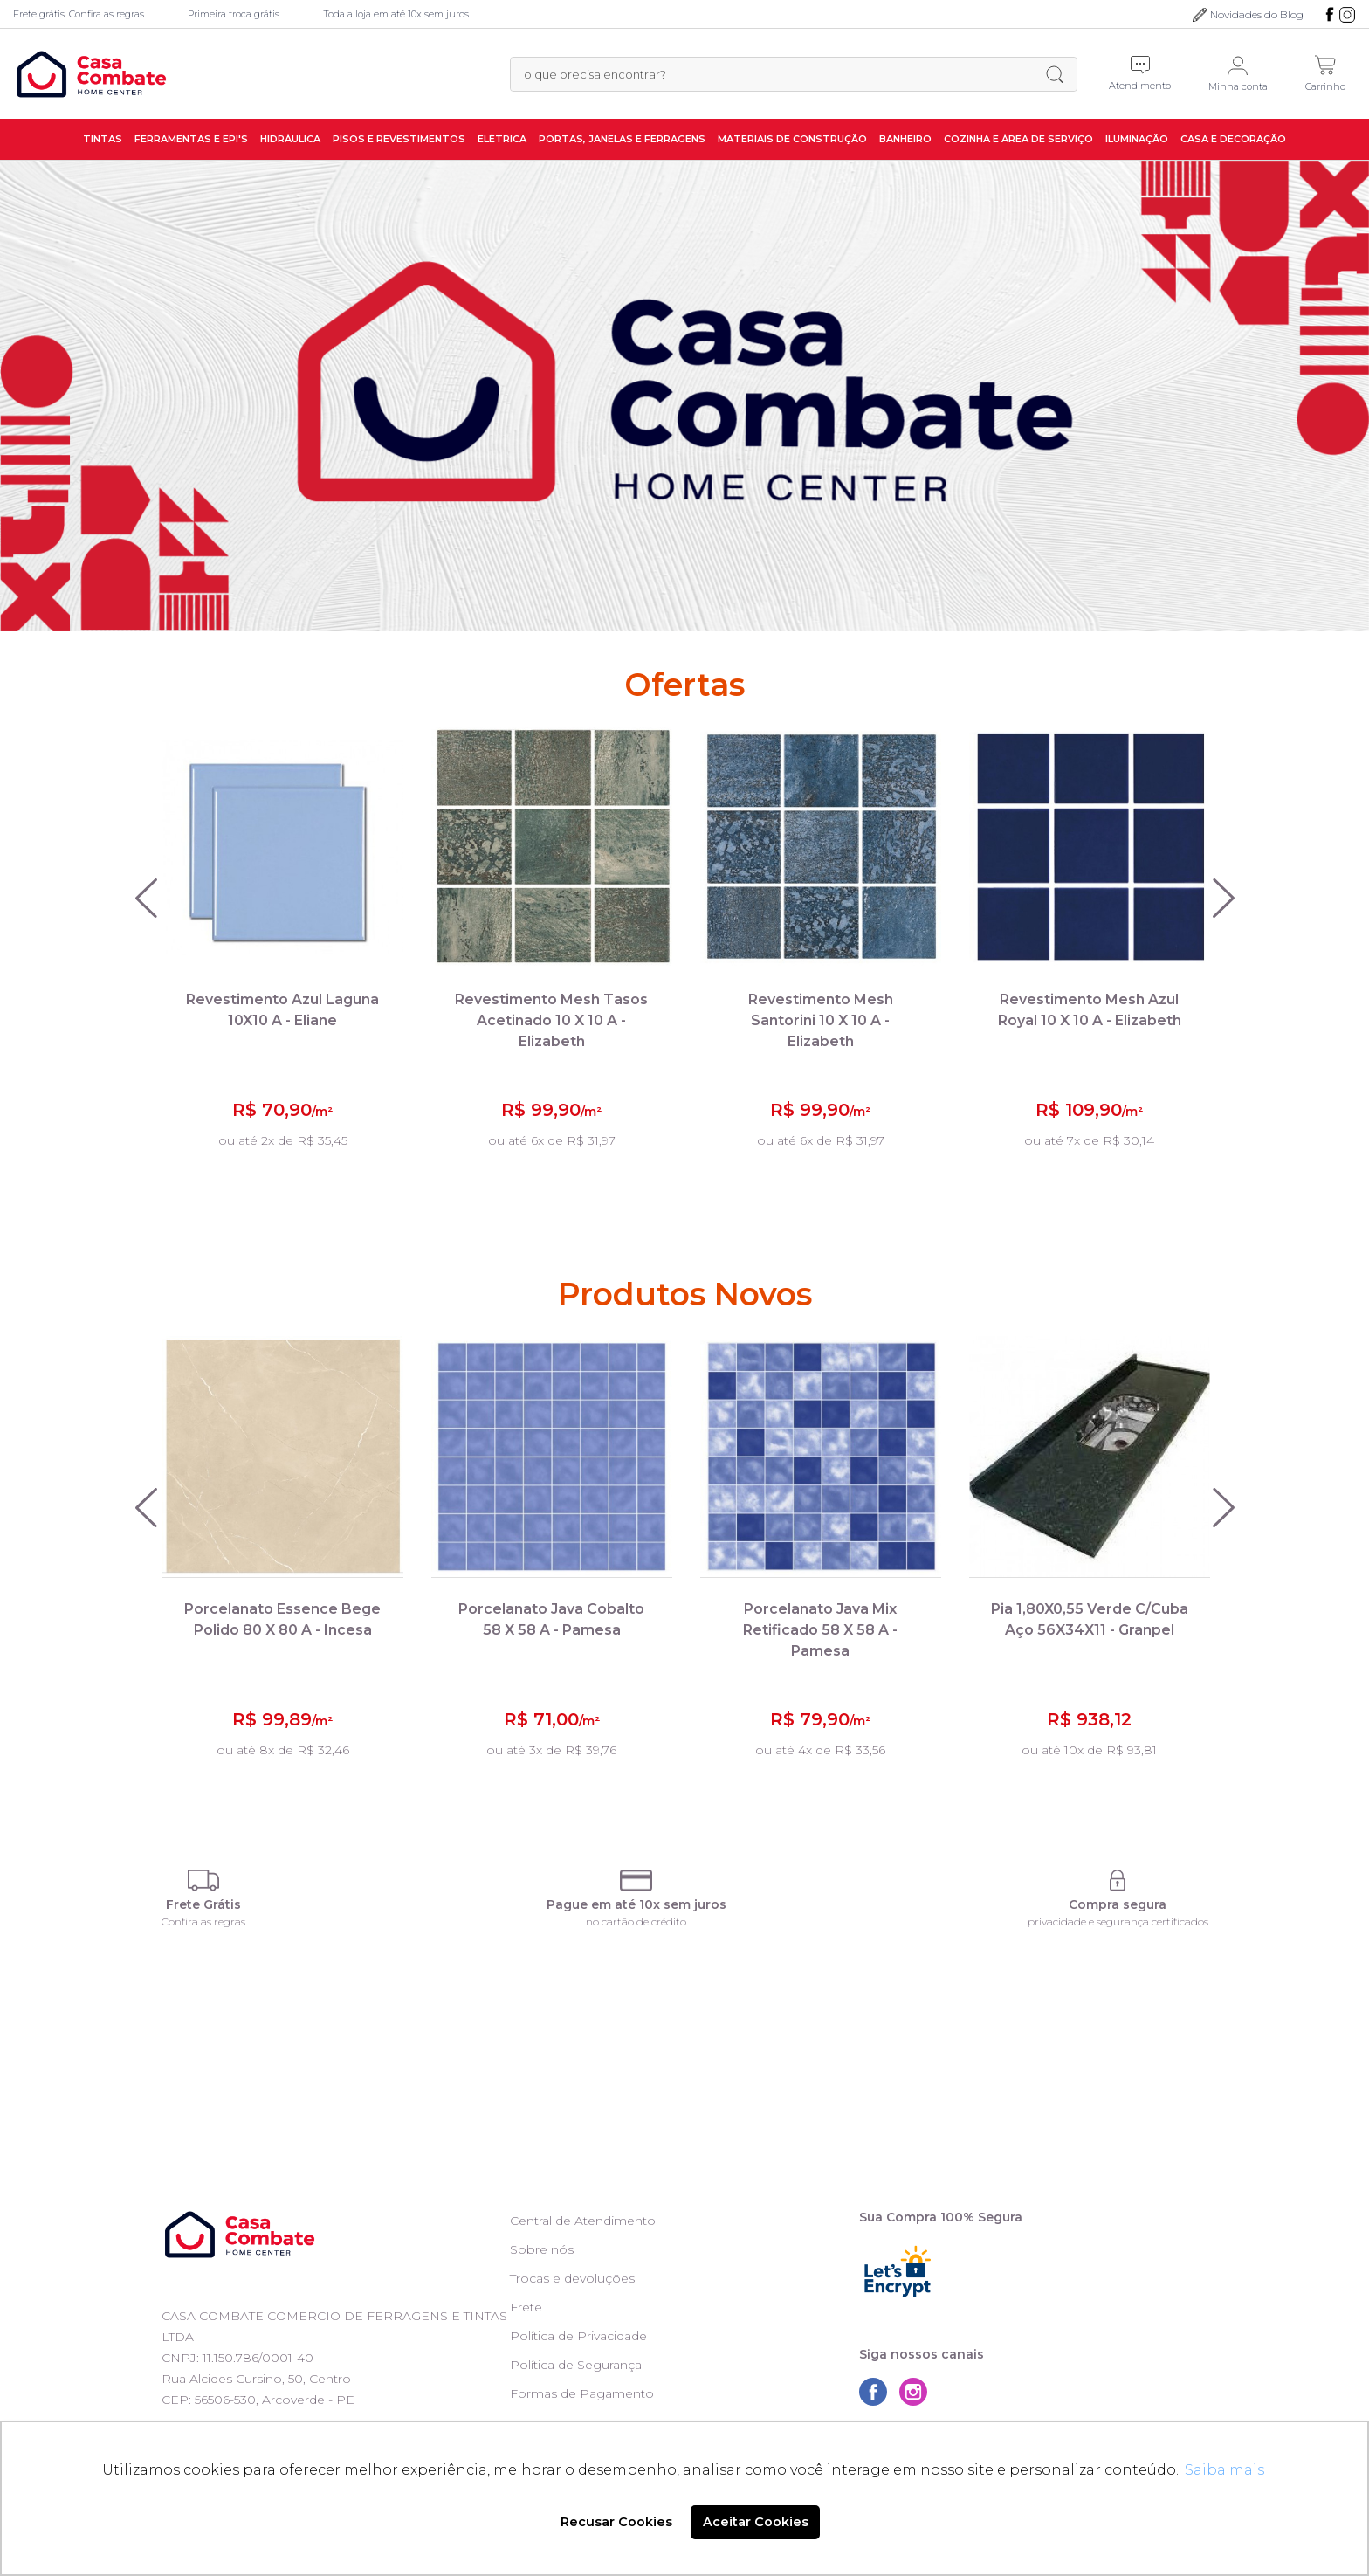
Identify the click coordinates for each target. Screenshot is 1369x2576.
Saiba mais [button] (1224, 2470)
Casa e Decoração (1233, 139)
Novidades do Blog (1257, 14)
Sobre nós (542, 2249)
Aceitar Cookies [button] (755, 2522)
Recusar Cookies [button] (616, 2522)
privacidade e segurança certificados (1118, 1921)
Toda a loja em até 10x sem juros (396, 14)
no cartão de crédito (636, 1921)
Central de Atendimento (583, 2220)
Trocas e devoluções (572, 2278)
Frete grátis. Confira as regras (78, 14)
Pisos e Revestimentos (399, 139)
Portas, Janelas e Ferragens (622, 139)
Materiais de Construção (792, 139)
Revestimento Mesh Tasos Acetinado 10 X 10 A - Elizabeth (551, 1020)
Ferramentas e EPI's (191, 139)
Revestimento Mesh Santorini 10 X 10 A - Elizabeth (820, 1020)
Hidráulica (290, 139)
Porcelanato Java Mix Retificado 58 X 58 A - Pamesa (820, 1630)
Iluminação (1136, 139)
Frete (526, 2307)
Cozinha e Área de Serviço (1018, 139)
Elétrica (502, 139)
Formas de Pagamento (582, 2393)
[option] (684, 396)
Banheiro (905, 139)
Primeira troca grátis (233, 14)
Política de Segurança (576, 2365)
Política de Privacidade (578, 2336)
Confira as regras (203, 1921)
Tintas (102, 139)
